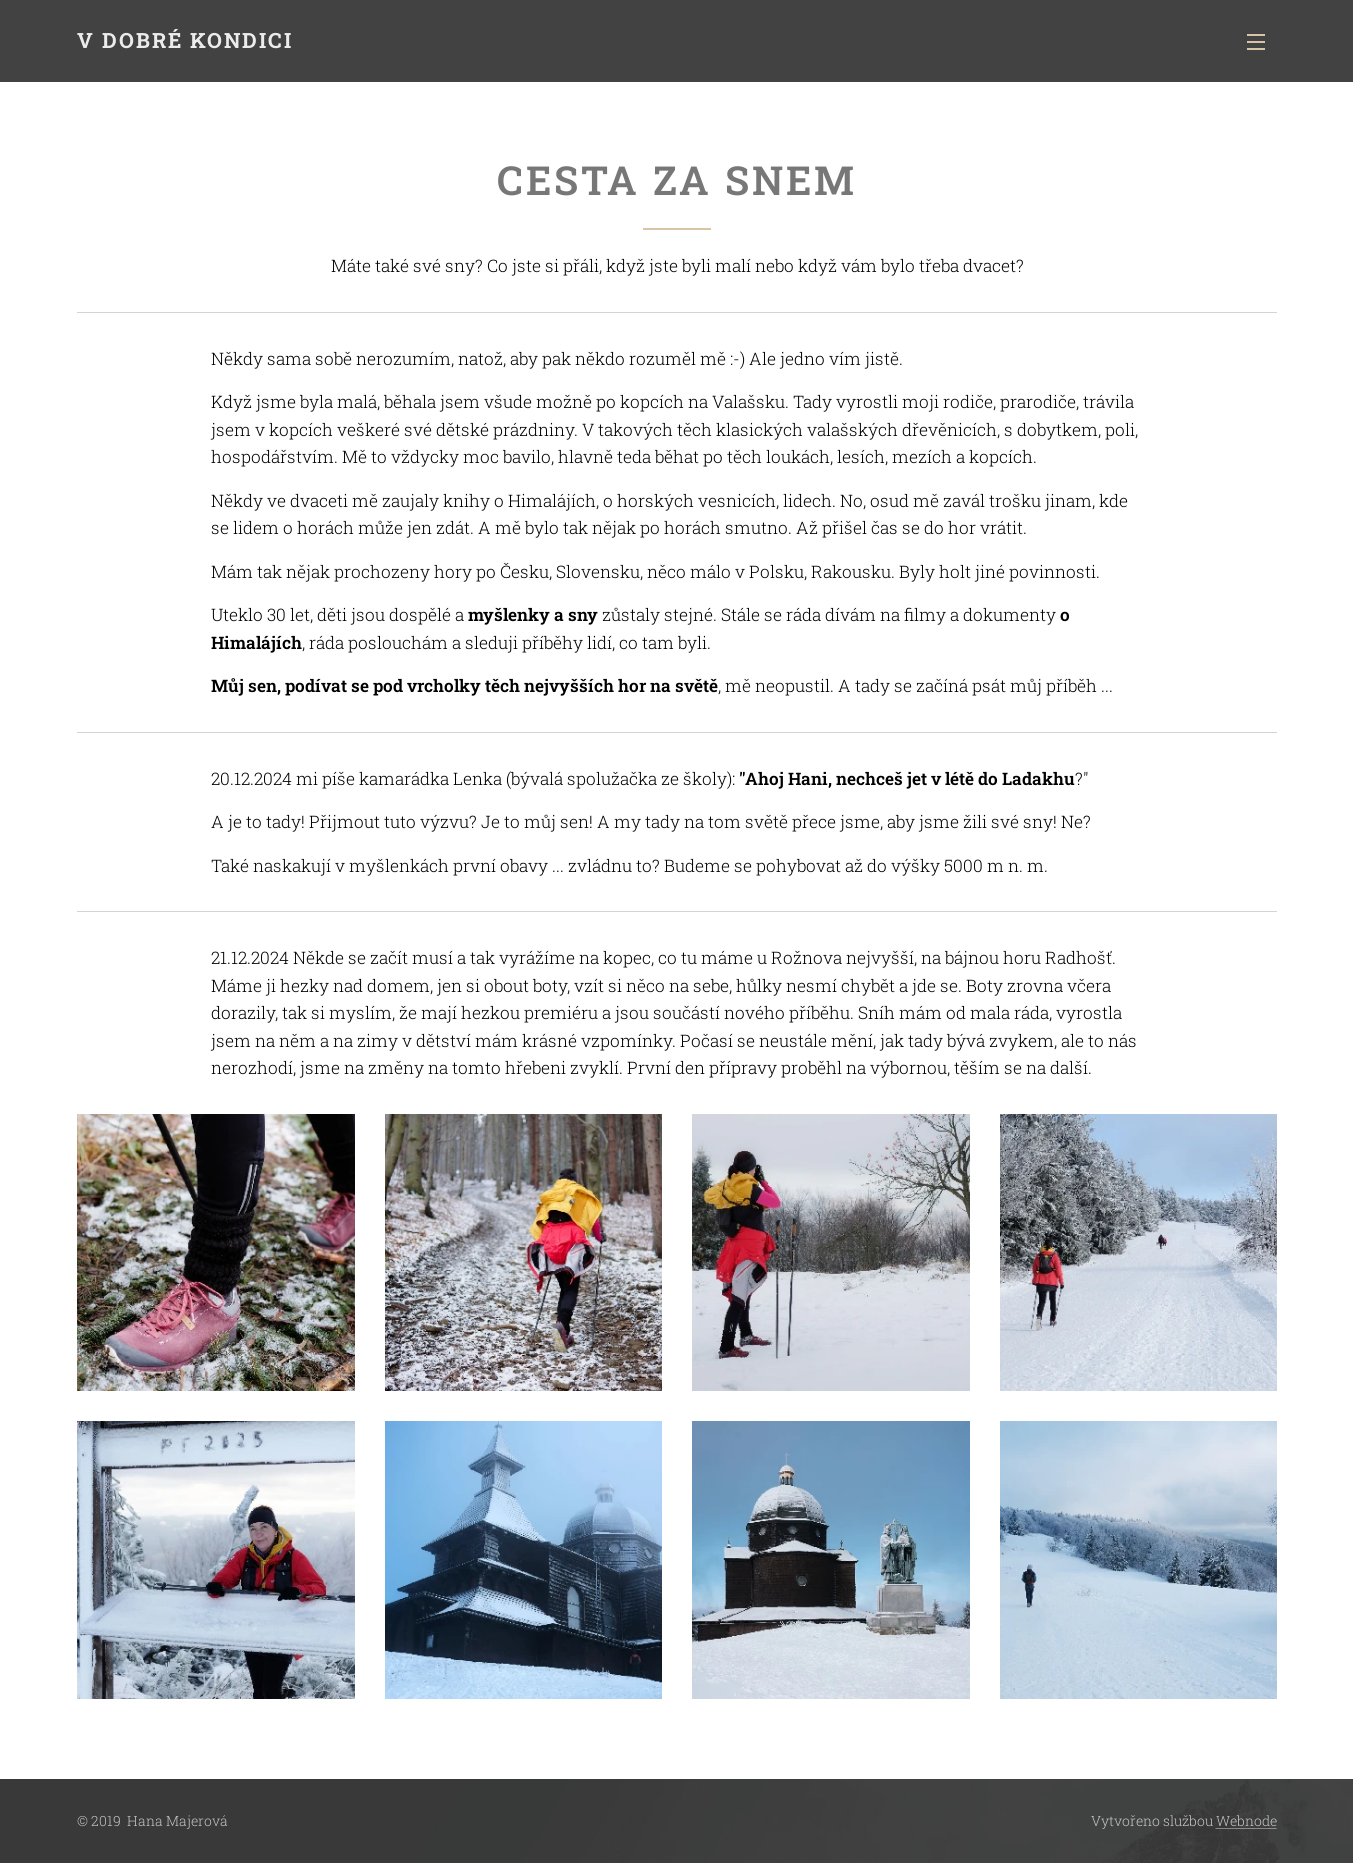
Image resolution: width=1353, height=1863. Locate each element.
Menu (1256, 42)
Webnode (1246, 1820)
